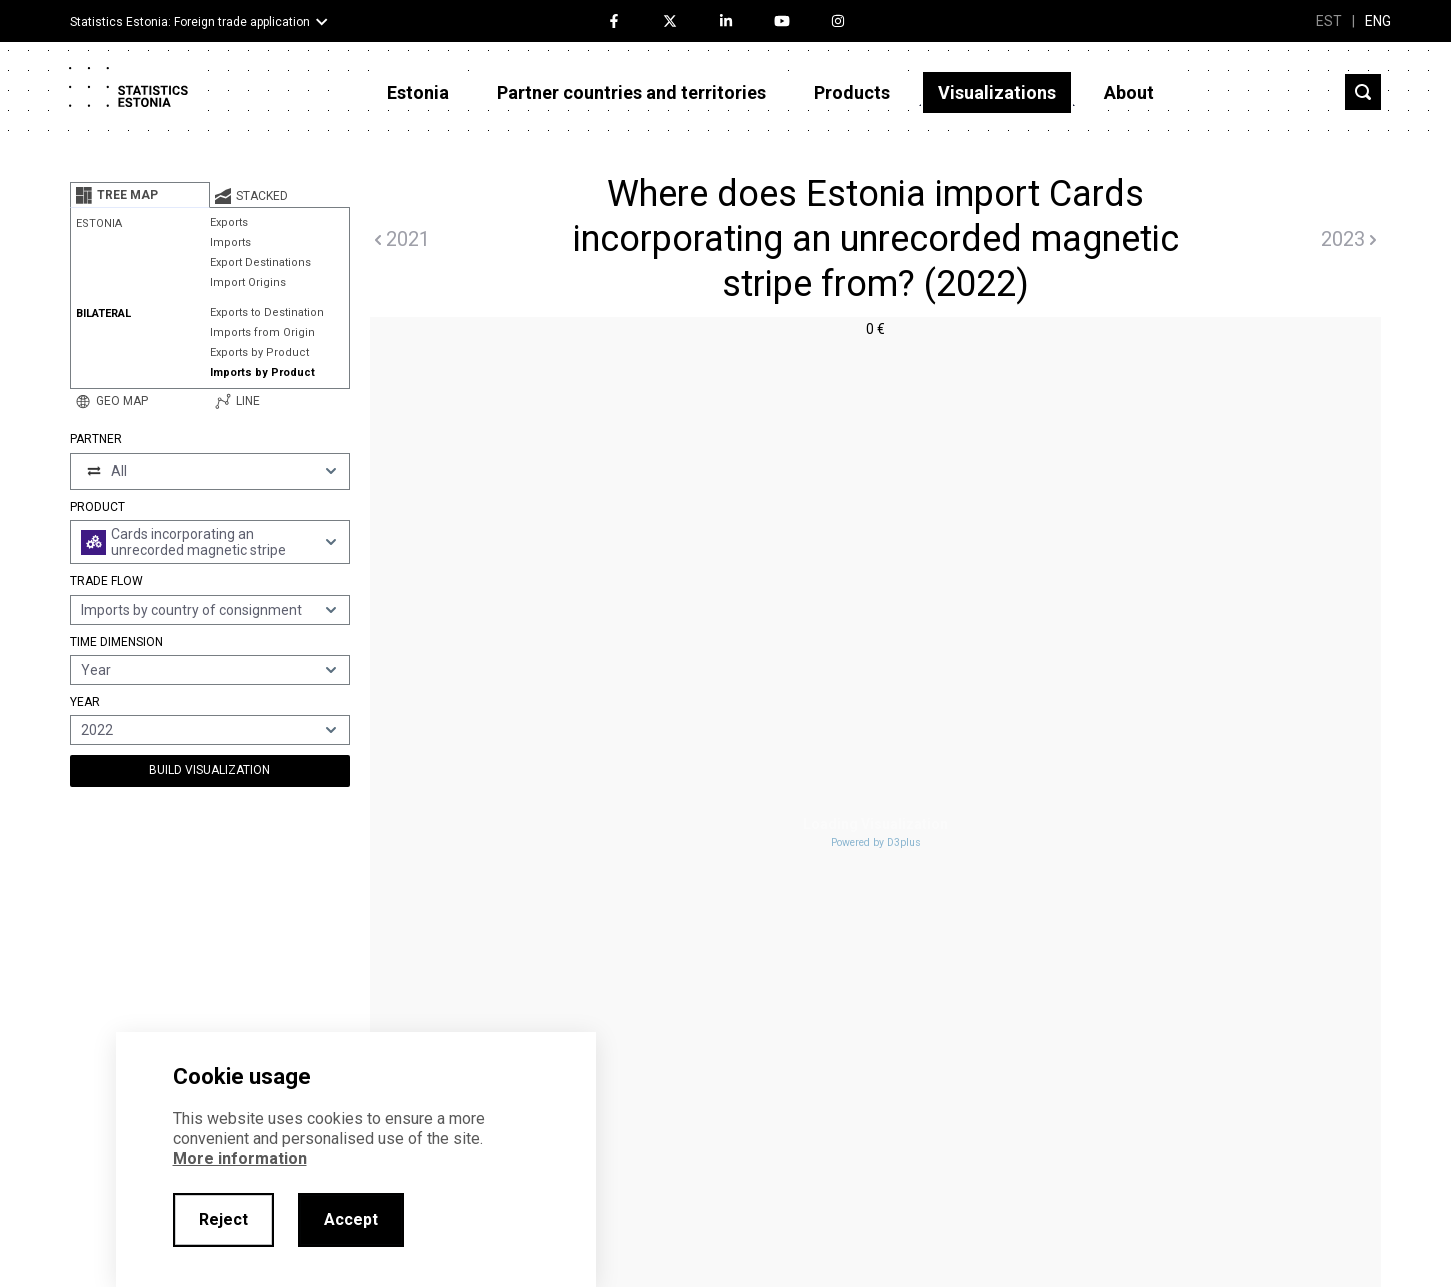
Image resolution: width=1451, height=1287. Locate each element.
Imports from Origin (262, 332)
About (1129, 92)
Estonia (418, 92)
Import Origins (248, 282)
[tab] (140, 195)
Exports (229, 222)
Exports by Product (259, 352)
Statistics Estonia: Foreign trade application (190, 22)
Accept (351, 1219)
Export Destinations (260, 262)
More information (240, 1158)
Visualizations (997, 92)
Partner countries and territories (631, 92)
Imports (230, 242)
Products (852, 92)
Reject (223, 1219)
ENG (1378, 21)
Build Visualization (209, 770)
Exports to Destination (267, 312)
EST (1329, 21)
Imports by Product (262, 372)
